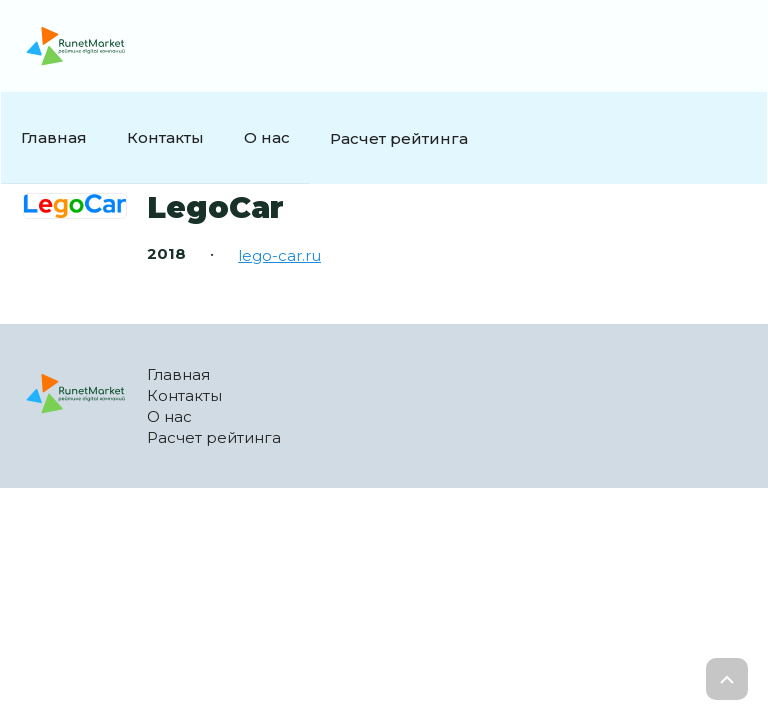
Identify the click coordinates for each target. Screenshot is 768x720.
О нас (267, 137)
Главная (54, 137)
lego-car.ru (279, 255)
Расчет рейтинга (399, 138)
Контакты (165, 137)
